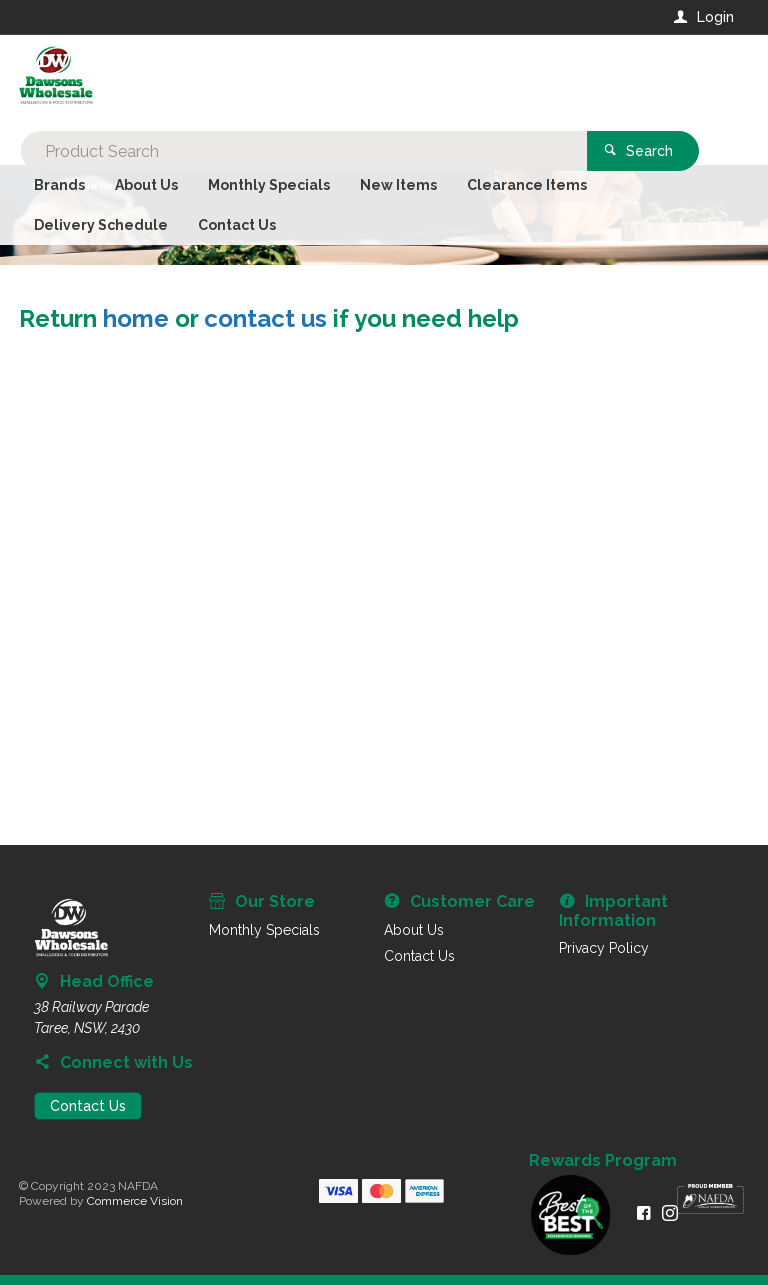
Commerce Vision (135, 1201)
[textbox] (303, 80)
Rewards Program (603, 1161)
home (136, 318)
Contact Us (88, 1106)
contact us (265, 318)
